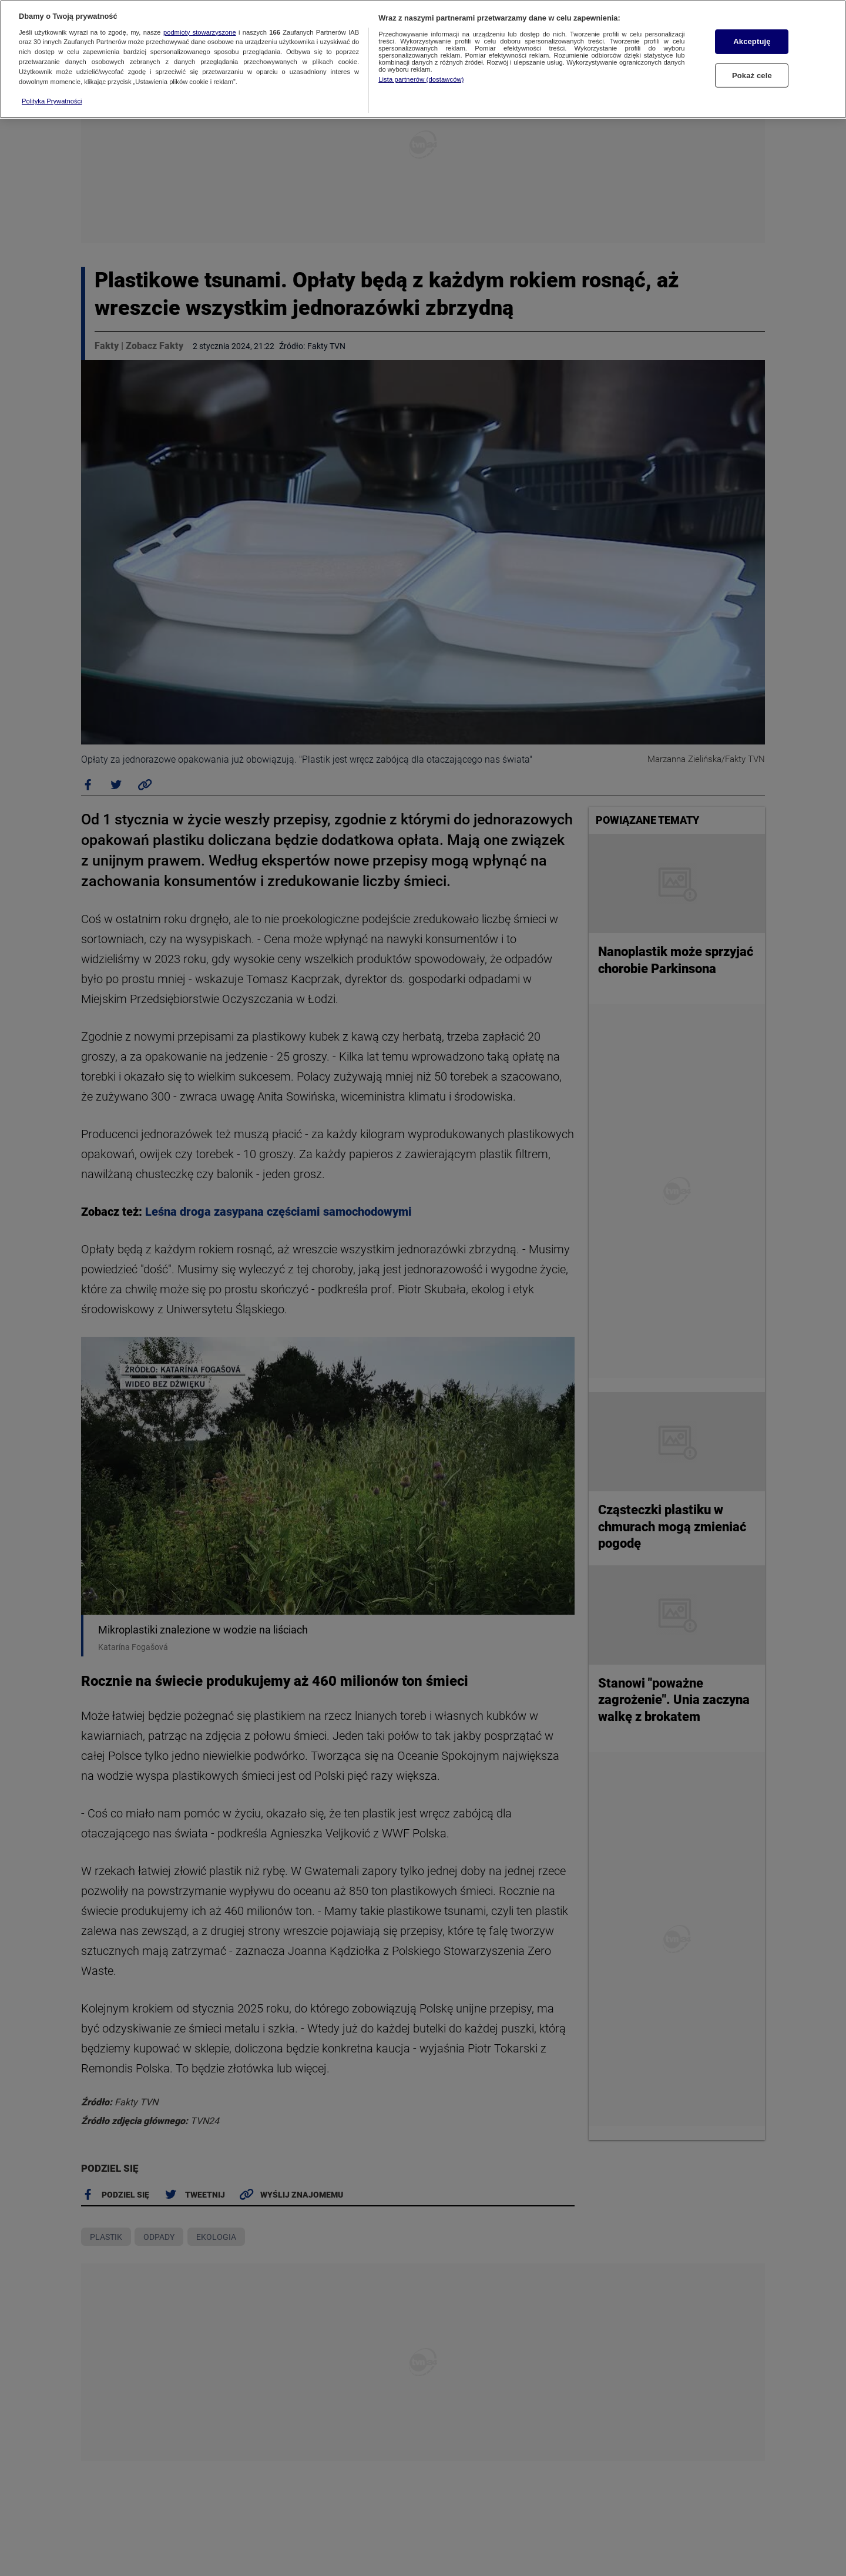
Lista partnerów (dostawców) (421, 79)
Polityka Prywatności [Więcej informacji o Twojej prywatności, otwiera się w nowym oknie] (52, 101)
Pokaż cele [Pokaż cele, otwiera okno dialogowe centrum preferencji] (752, 75)
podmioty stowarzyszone (199, 32)
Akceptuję (751, 41)
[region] (423, 59)
